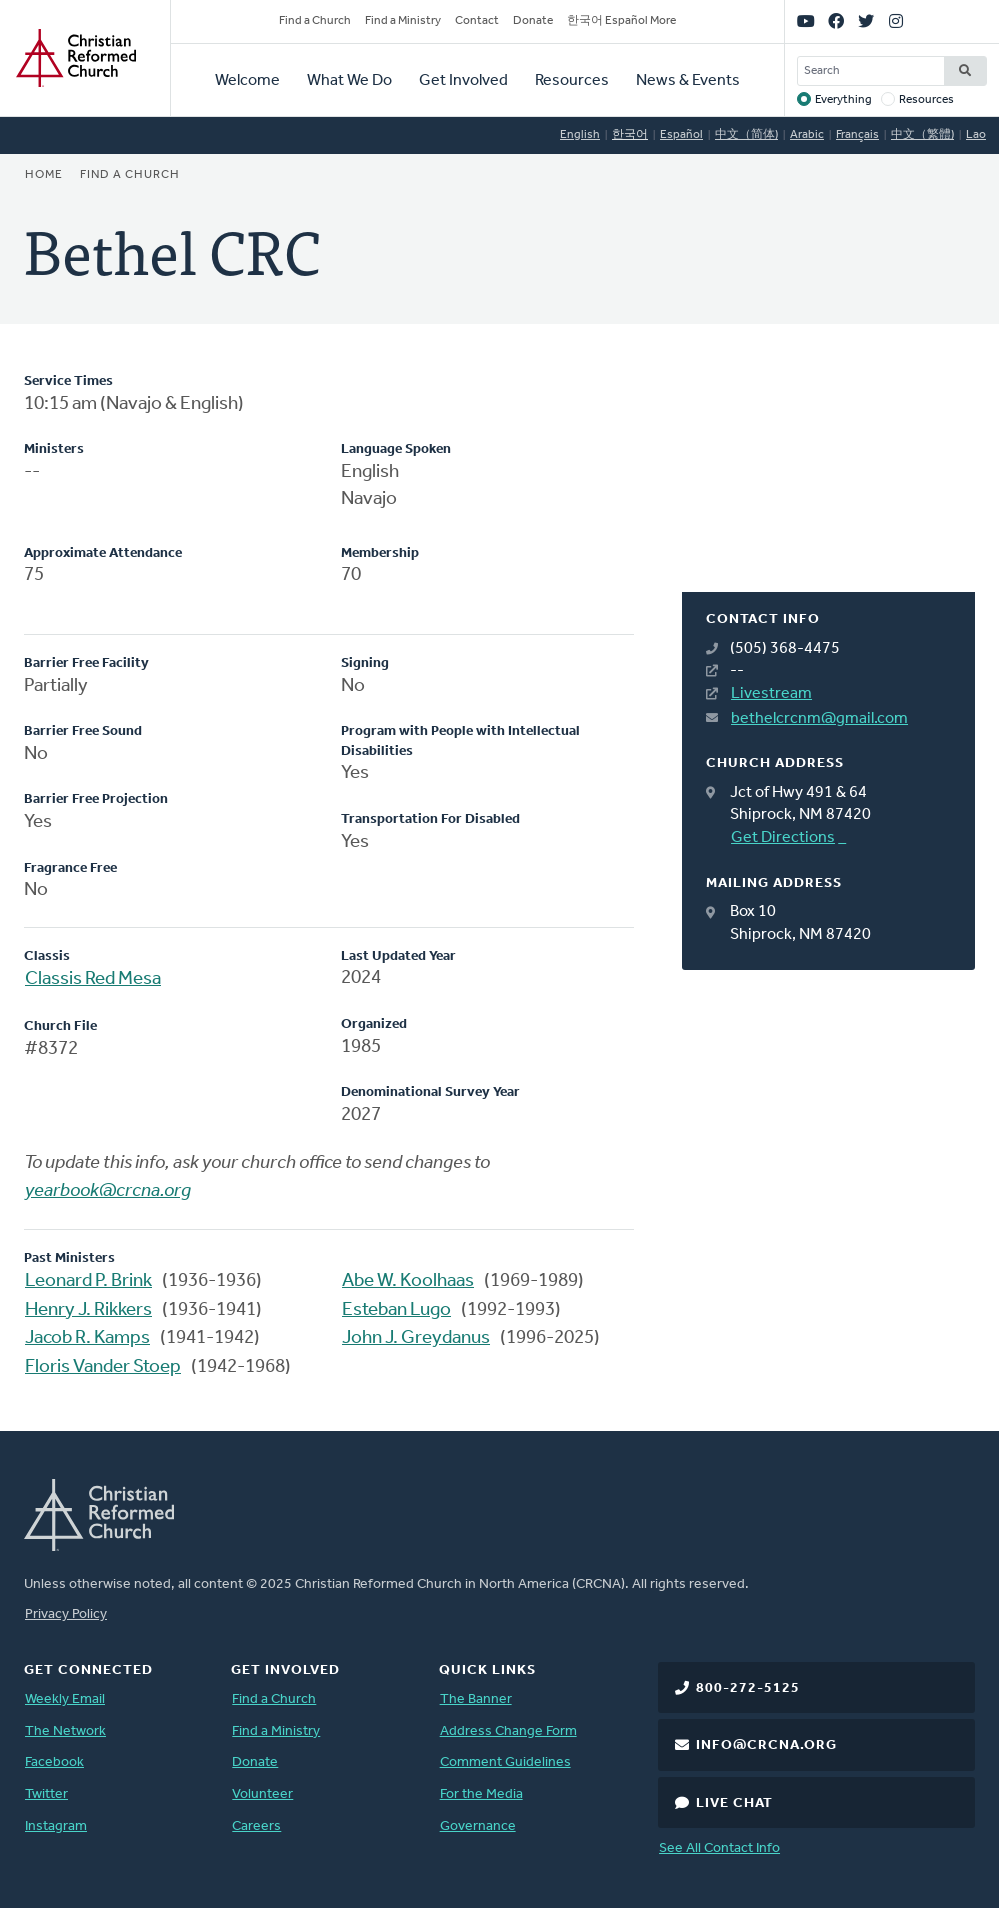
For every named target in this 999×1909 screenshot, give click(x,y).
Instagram (56, 1826)
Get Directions (783, 838)
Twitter (46, 1794)
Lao (976, 135)
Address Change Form (508, 1731)
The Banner (476, 1699)
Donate (533, 21)
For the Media (481, 1794)
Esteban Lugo (396, 1310)
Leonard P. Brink (88, 1281)
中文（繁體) (922, 135)
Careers (256, 1826)
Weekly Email (65, 1699)
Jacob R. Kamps (87, 1338)
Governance (478, 1826)
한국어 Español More (621, 21)
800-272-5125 (748, 1688)
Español (681, 135)
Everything (843, 100)
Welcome (247, 81)
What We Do (349, 81)
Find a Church (315, 21)
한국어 (630, 135)
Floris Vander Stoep (103, 1367)
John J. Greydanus (416, 1338)
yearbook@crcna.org (108, 1191)
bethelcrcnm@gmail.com (819, 719)
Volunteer (262, 1794)
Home (44, 175)
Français (857, 135)
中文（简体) (746, 135)
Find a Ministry (403, 21)
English (580, 135)
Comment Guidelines (505, 1762)
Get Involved (463, 81)
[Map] (828, 482)
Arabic (807, 135)
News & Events (688, 81)
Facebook (54, 1762)
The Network (65, 1731)
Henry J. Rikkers (88, 1310)
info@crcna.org (766, 1745)
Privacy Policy (66, 1614)
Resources (572, 81)
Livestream (771, 694)
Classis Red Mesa (93, 979)
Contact (477, 21)
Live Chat (734, 1803)
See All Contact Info (719, 1848)
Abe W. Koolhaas (408, 1281)
